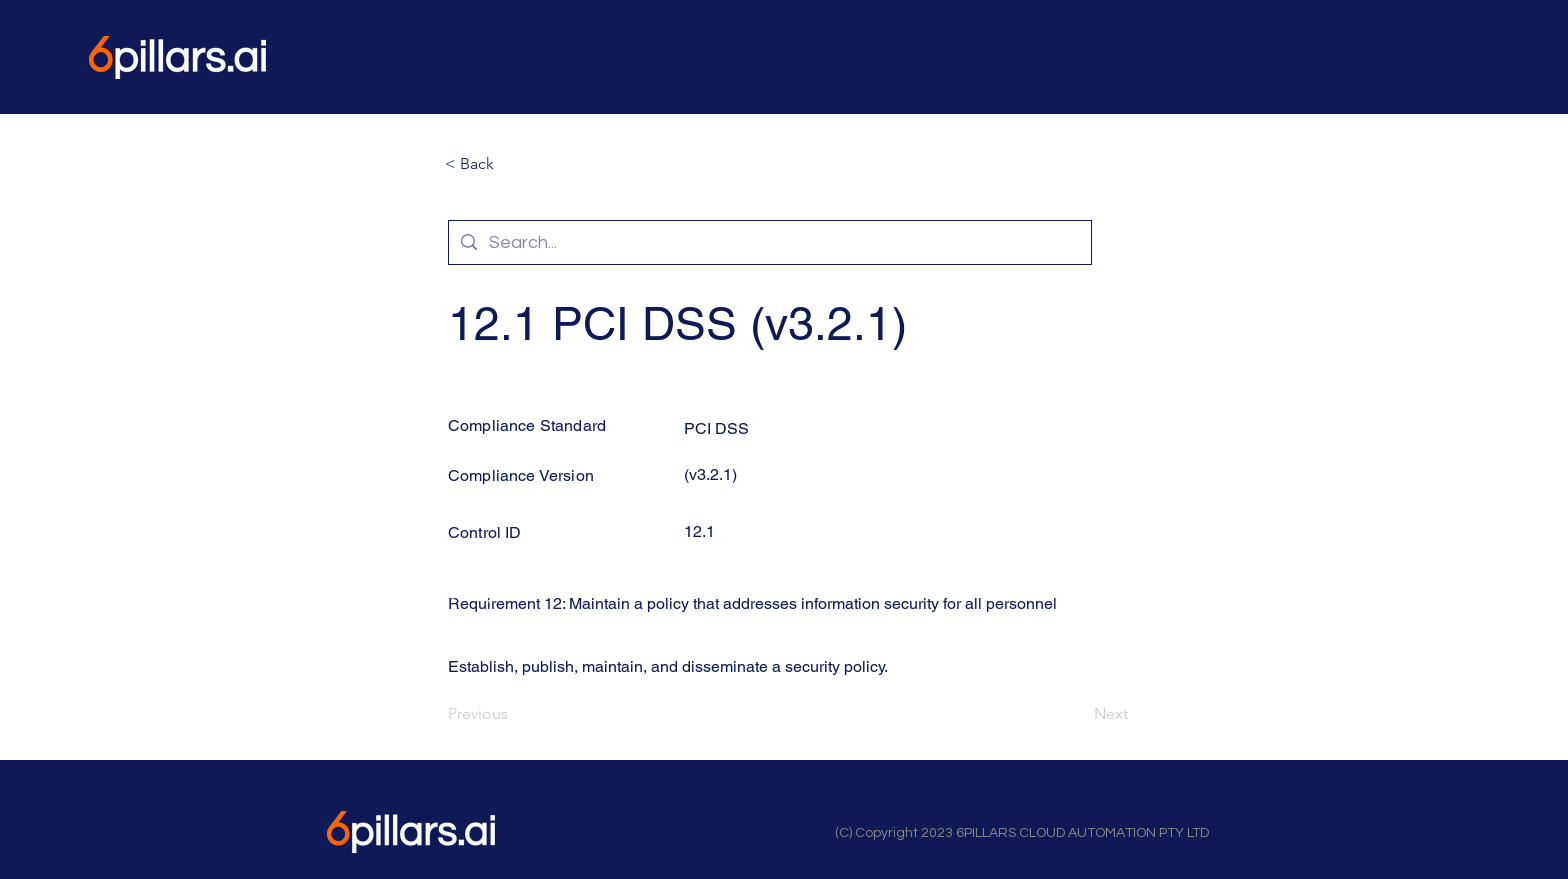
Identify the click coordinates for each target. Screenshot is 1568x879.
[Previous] (514, 714)
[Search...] (769, 242)
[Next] (1078, 714)
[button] (511, 164)
